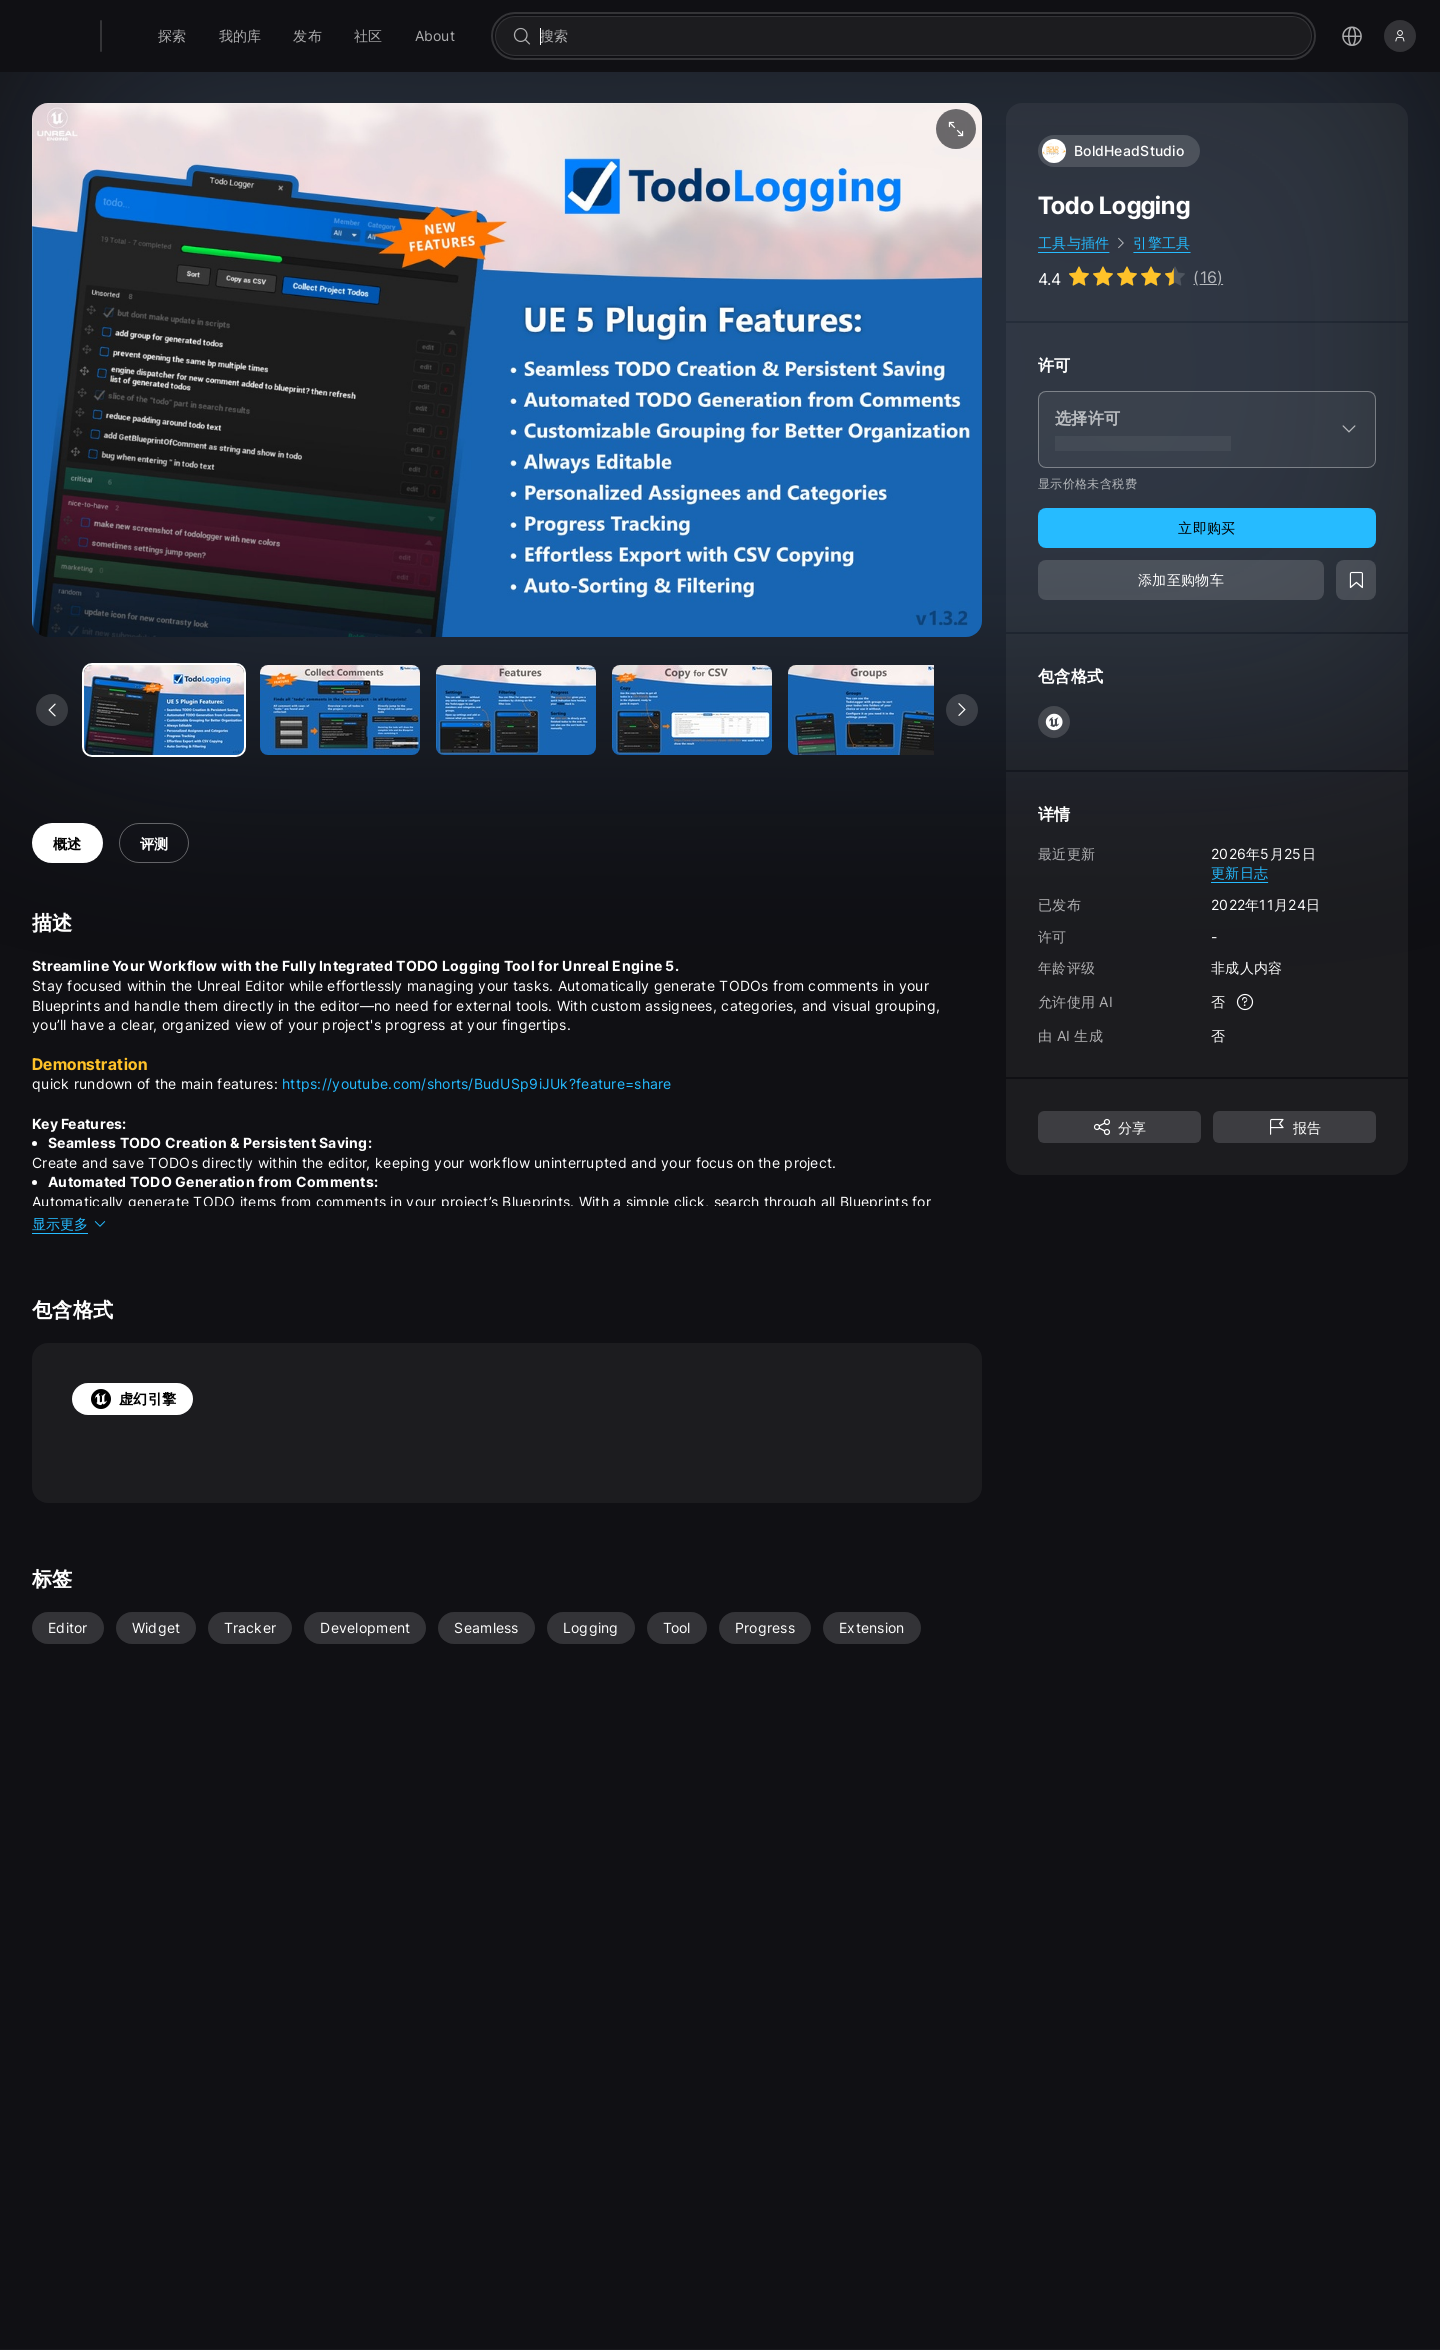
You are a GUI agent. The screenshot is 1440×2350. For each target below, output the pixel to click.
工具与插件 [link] (1073, 242)
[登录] (1400, 36)
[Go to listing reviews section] (1130, 277)
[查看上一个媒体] (52, 710)
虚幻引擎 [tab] (132, 1399)
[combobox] (943, 36)
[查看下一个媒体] (962, 710)
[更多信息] (1245, 1002)
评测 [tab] (154, 843)
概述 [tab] (67, 843)
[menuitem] (223, 36)
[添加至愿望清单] (1356, 580)
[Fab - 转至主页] (151, 36)
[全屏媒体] (956, 129)
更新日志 (1239, 872)
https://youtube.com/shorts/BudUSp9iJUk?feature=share (477, 1083)
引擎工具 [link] (1161, 242)
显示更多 (70, 1223)
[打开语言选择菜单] (1352, 36)
